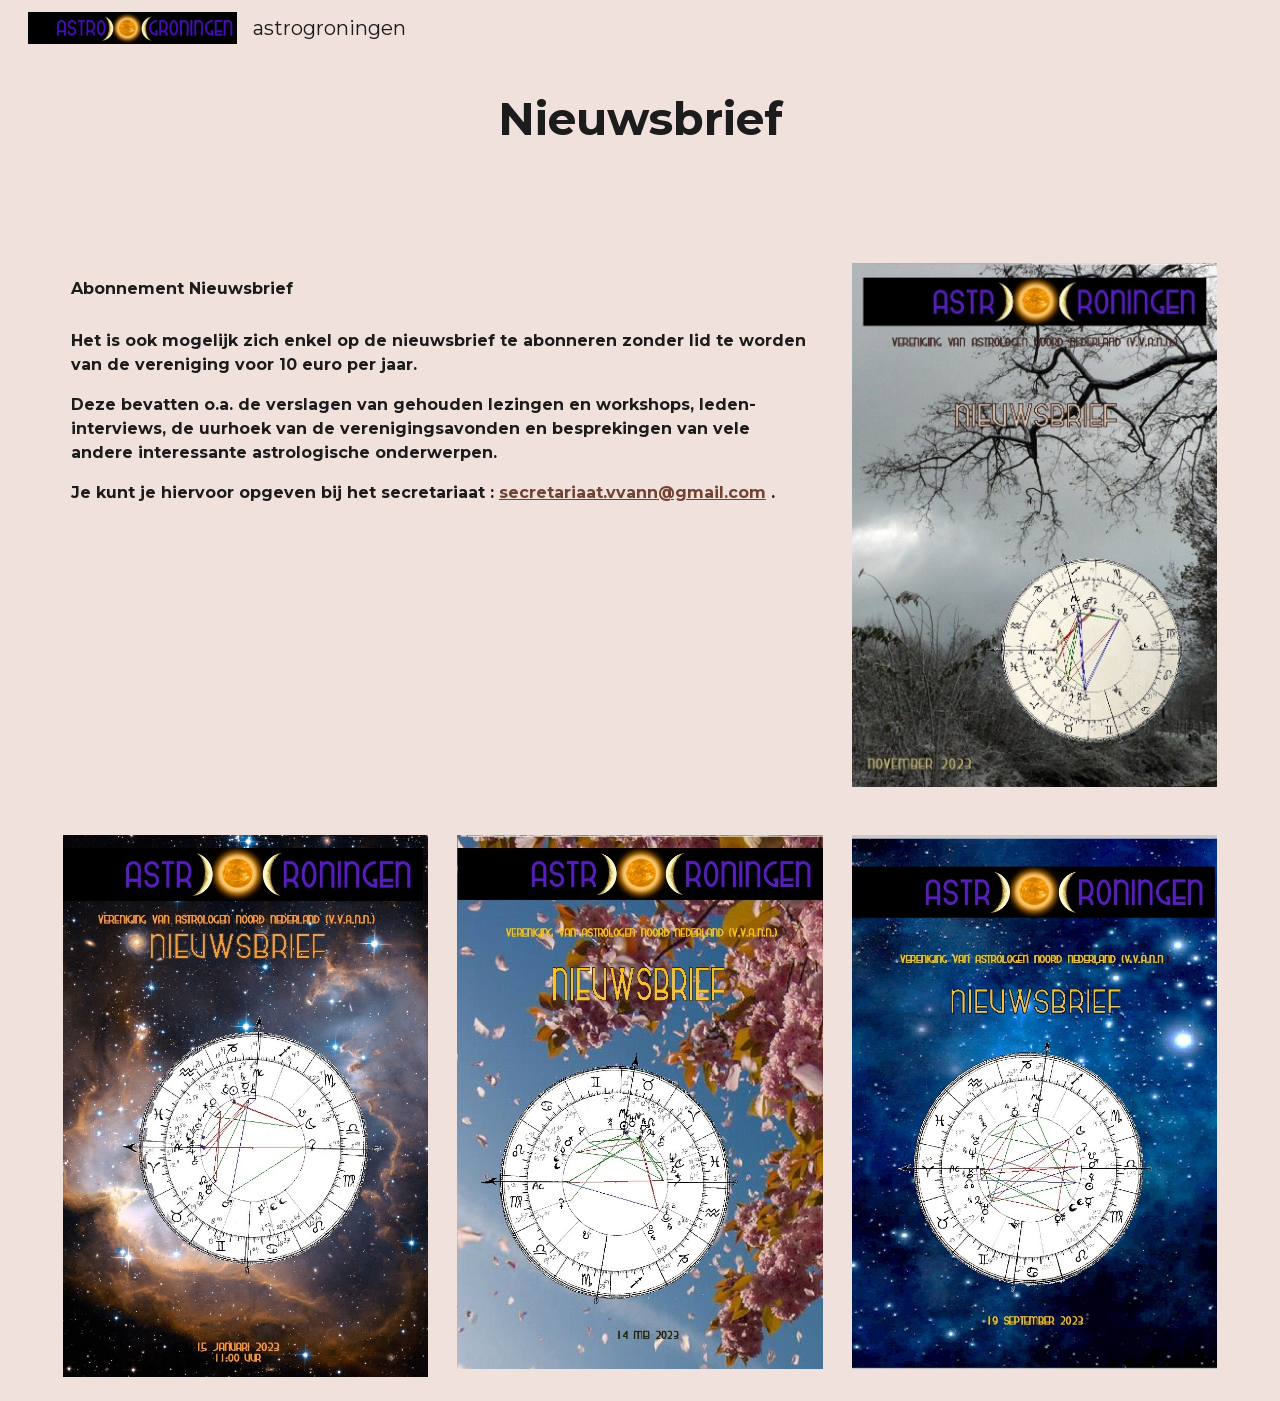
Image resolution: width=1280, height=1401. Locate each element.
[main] (640, 119)
